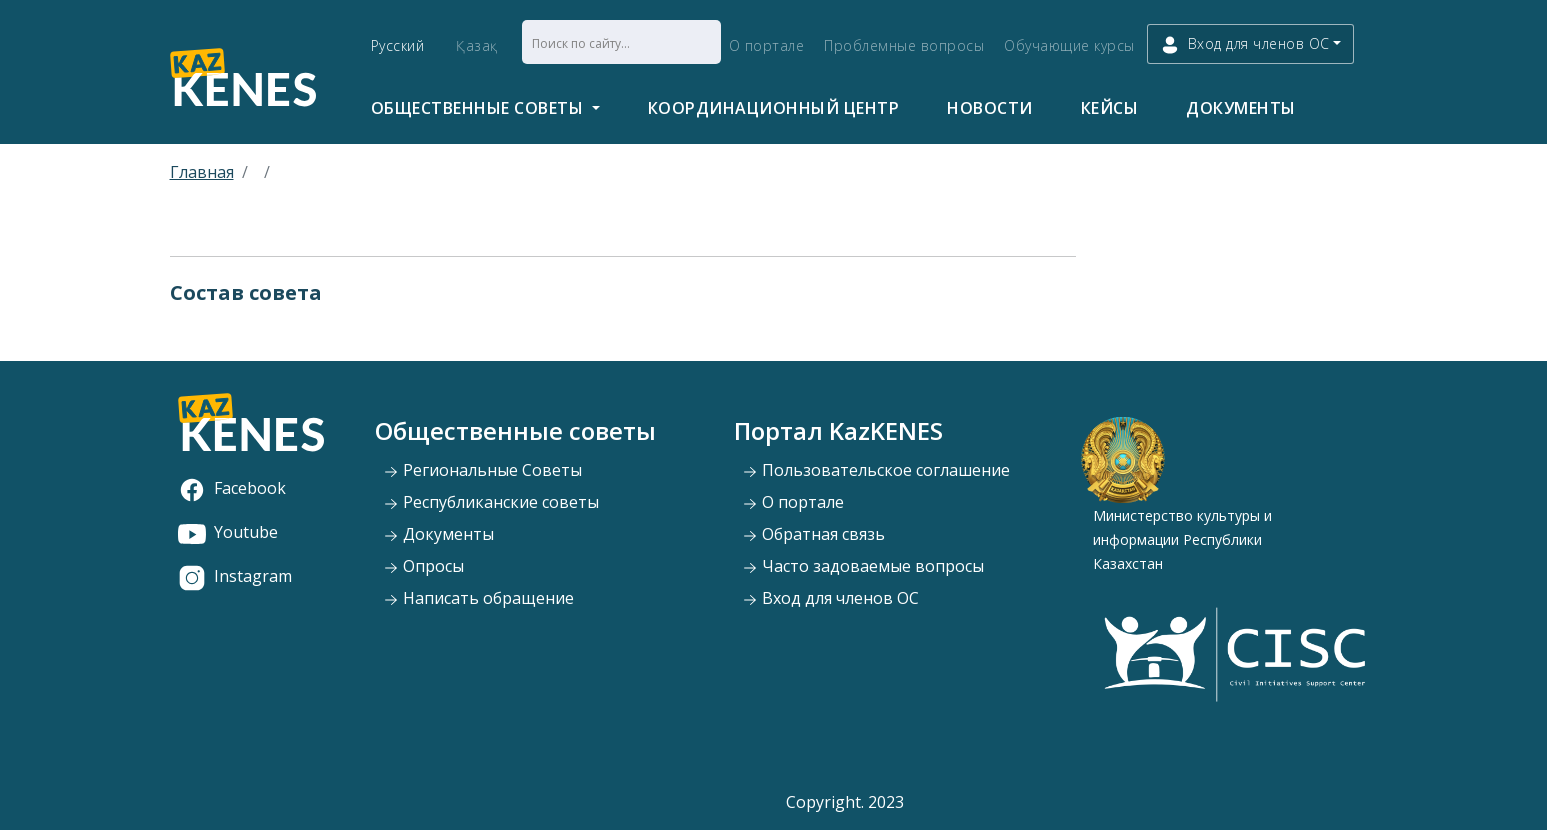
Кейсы (1110, 108)
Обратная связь (813, 534)
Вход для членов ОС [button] (1245, 44)
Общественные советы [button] (479, 108)
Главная (202, 172)
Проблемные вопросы (904, 45)
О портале (767, 45)
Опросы (423, 566)
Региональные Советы (482, 470)
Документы (1241, 108)
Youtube (228, 532)
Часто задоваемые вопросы (863, 566)
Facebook (232, 488)
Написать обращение (478, 598)
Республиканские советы (491, 502)
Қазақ (477, 45)
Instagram (235, 576)
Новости (990, 108)
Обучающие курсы (1069, 45)
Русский (398, 45)
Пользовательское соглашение (876, 470)
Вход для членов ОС (830, 598)
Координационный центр (774, 108)
